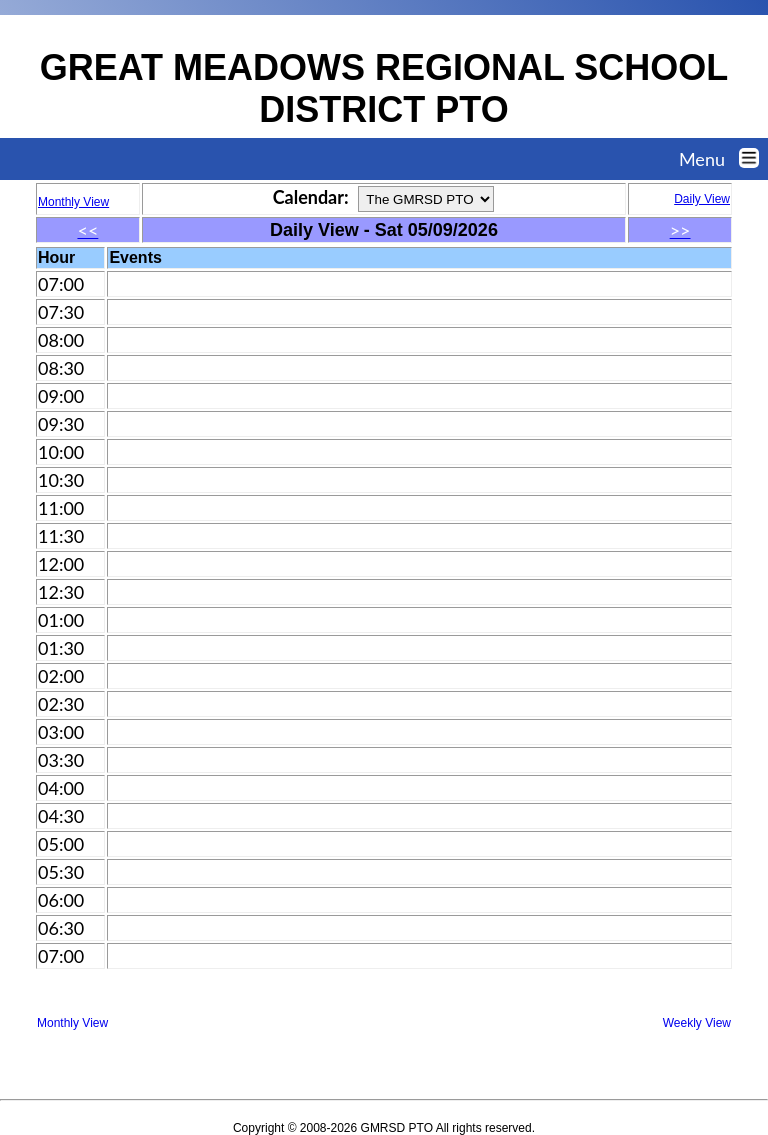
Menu (723, 159)
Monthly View (72, 1023)
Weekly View (697, 1023)
